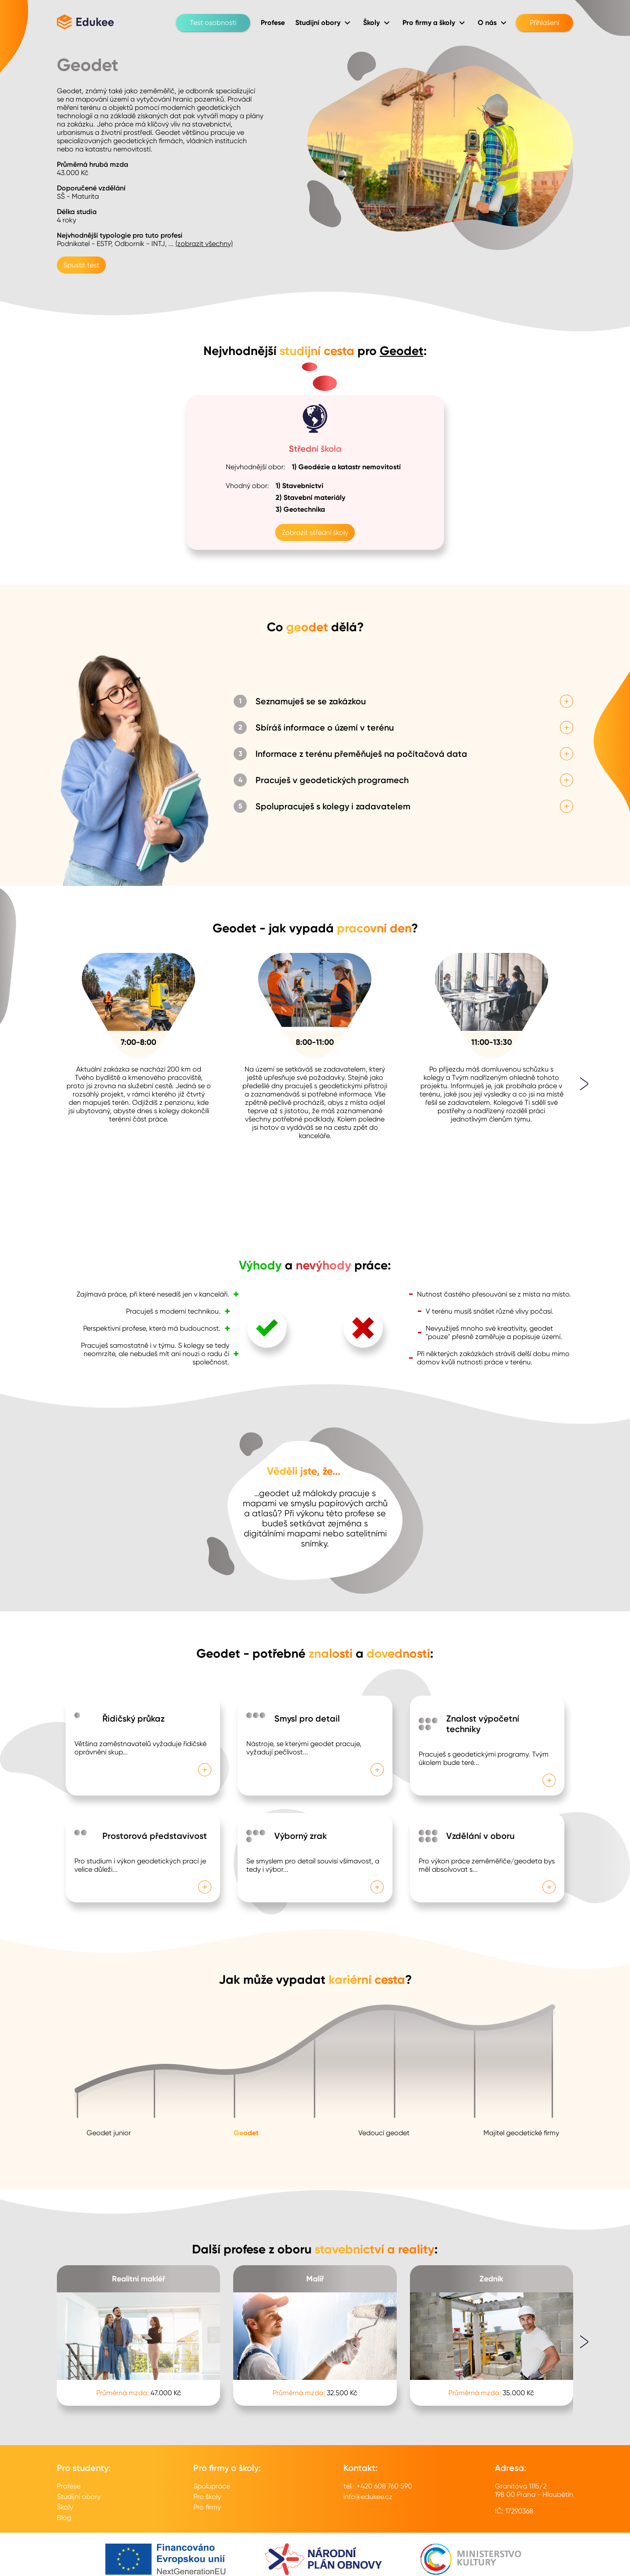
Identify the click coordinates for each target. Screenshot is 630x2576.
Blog (64, 2517)
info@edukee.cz (367, 2496)
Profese (68, 2486)
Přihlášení (544, 23)
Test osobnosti (213, 23)
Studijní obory (79, 2496)
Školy (65, 2507)
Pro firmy (207, 2507)
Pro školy (207, 2496)
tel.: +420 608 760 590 (377, 2486)
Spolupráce (211, 2486)
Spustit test (81, 265)
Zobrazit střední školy (315, 532)
